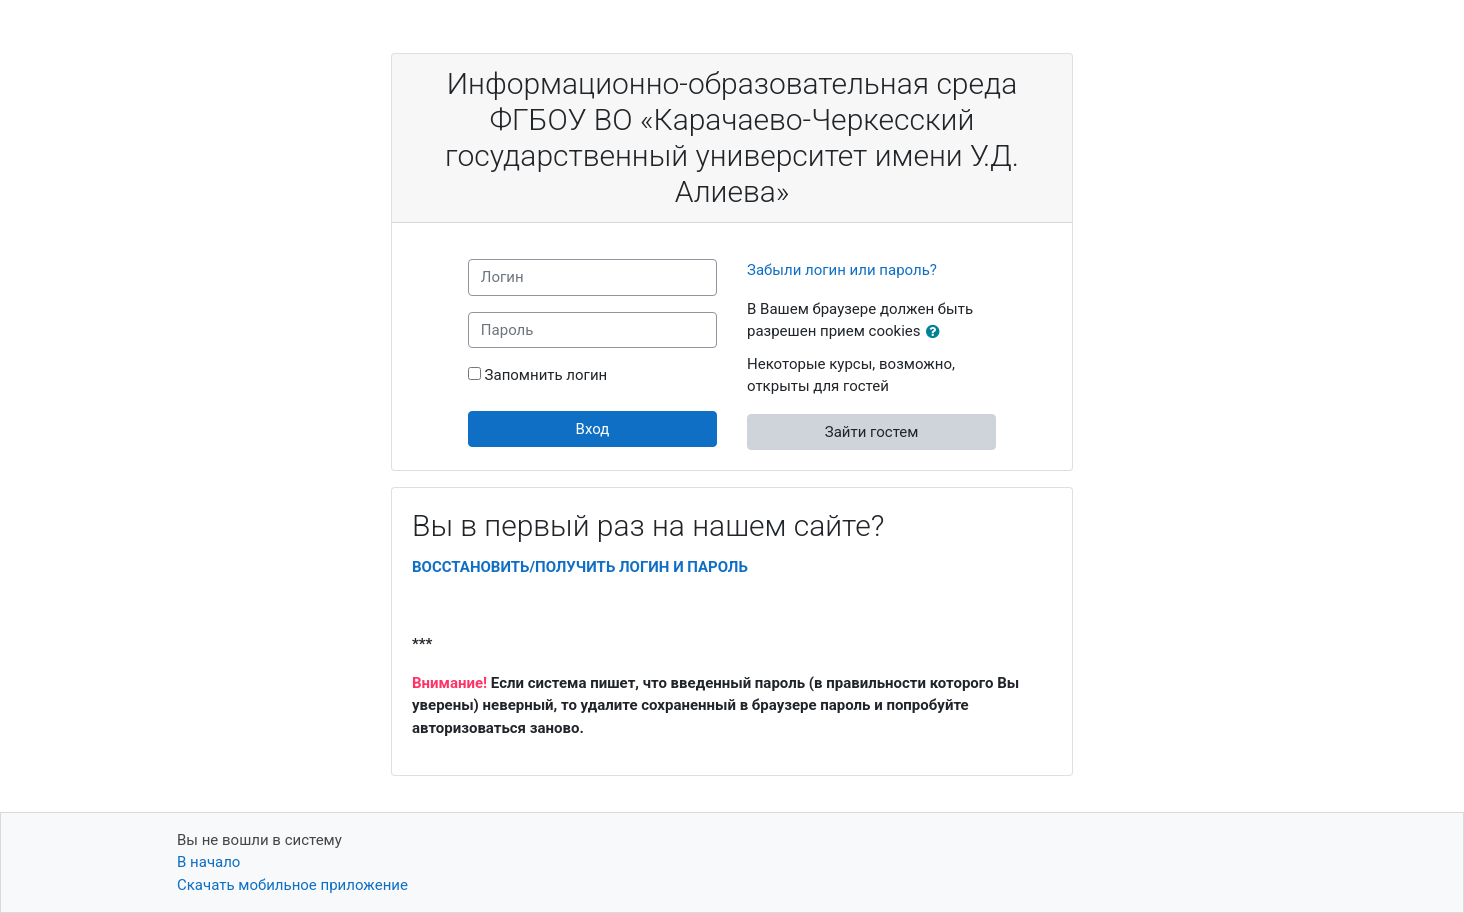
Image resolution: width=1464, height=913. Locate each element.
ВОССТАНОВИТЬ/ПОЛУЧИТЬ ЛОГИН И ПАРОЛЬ (580, 567)
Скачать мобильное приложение (292, 885)
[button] (937, 332)
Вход (593, 429)
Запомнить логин (546, 375)
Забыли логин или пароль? (842, 270)
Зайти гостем (872, 432)
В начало (208, 862)
